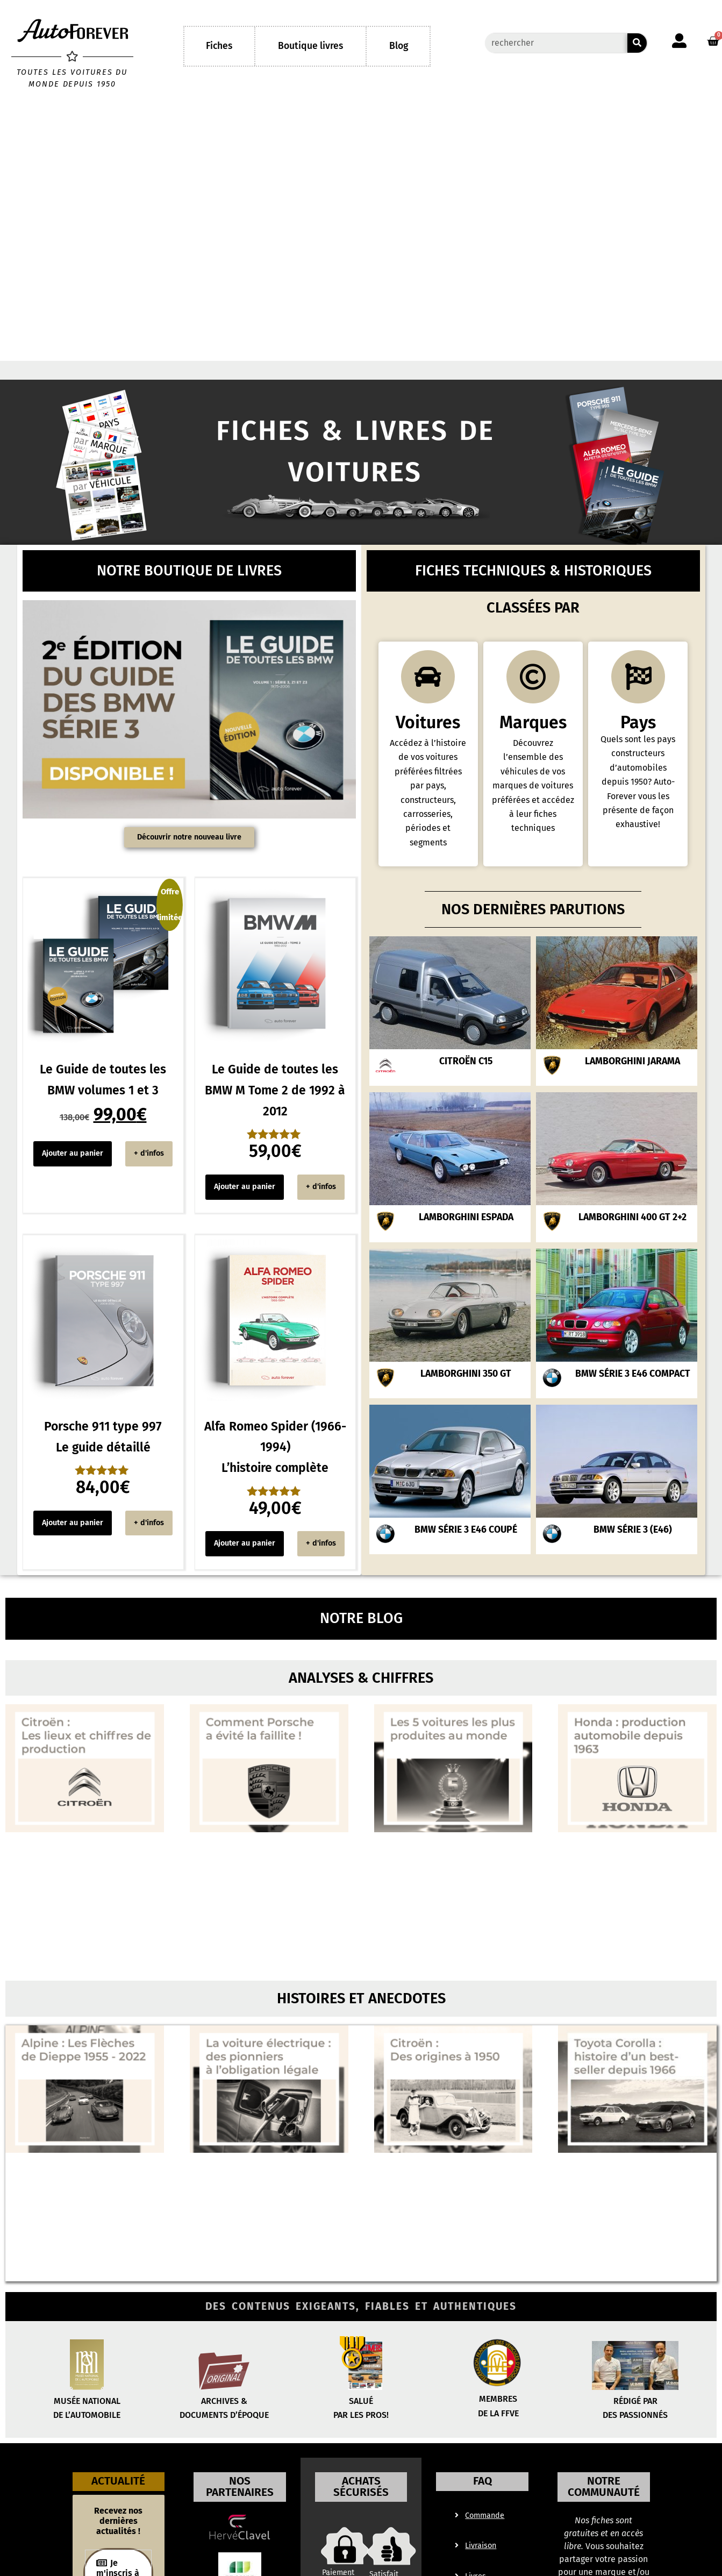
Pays (638, 746)
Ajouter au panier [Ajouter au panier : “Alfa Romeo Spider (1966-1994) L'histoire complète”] (244, 1543)
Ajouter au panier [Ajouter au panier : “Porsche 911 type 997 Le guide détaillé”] (72, 1522)
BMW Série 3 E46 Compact (632, 1397)
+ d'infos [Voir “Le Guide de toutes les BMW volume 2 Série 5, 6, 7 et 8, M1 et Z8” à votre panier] (149, 1153)
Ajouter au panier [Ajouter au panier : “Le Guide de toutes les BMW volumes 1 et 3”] (72, 1153)
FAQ (482, 2496)
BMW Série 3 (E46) (633, 1553)
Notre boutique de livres (189, 570)
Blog (398, 46)
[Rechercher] (637, 43)
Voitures (428, 746)
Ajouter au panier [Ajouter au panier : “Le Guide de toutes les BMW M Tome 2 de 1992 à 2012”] (244, 1186)
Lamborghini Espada (466, 1241)
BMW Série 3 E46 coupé (465, 1553)
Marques (533, 746)
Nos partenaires (240, 2501)
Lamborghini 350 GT (465, 1397)
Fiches (219, 46)
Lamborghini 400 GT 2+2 (632, 1241)
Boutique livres (310, 46)
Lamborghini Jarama (632, 1085)
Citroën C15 (465, 1085)
